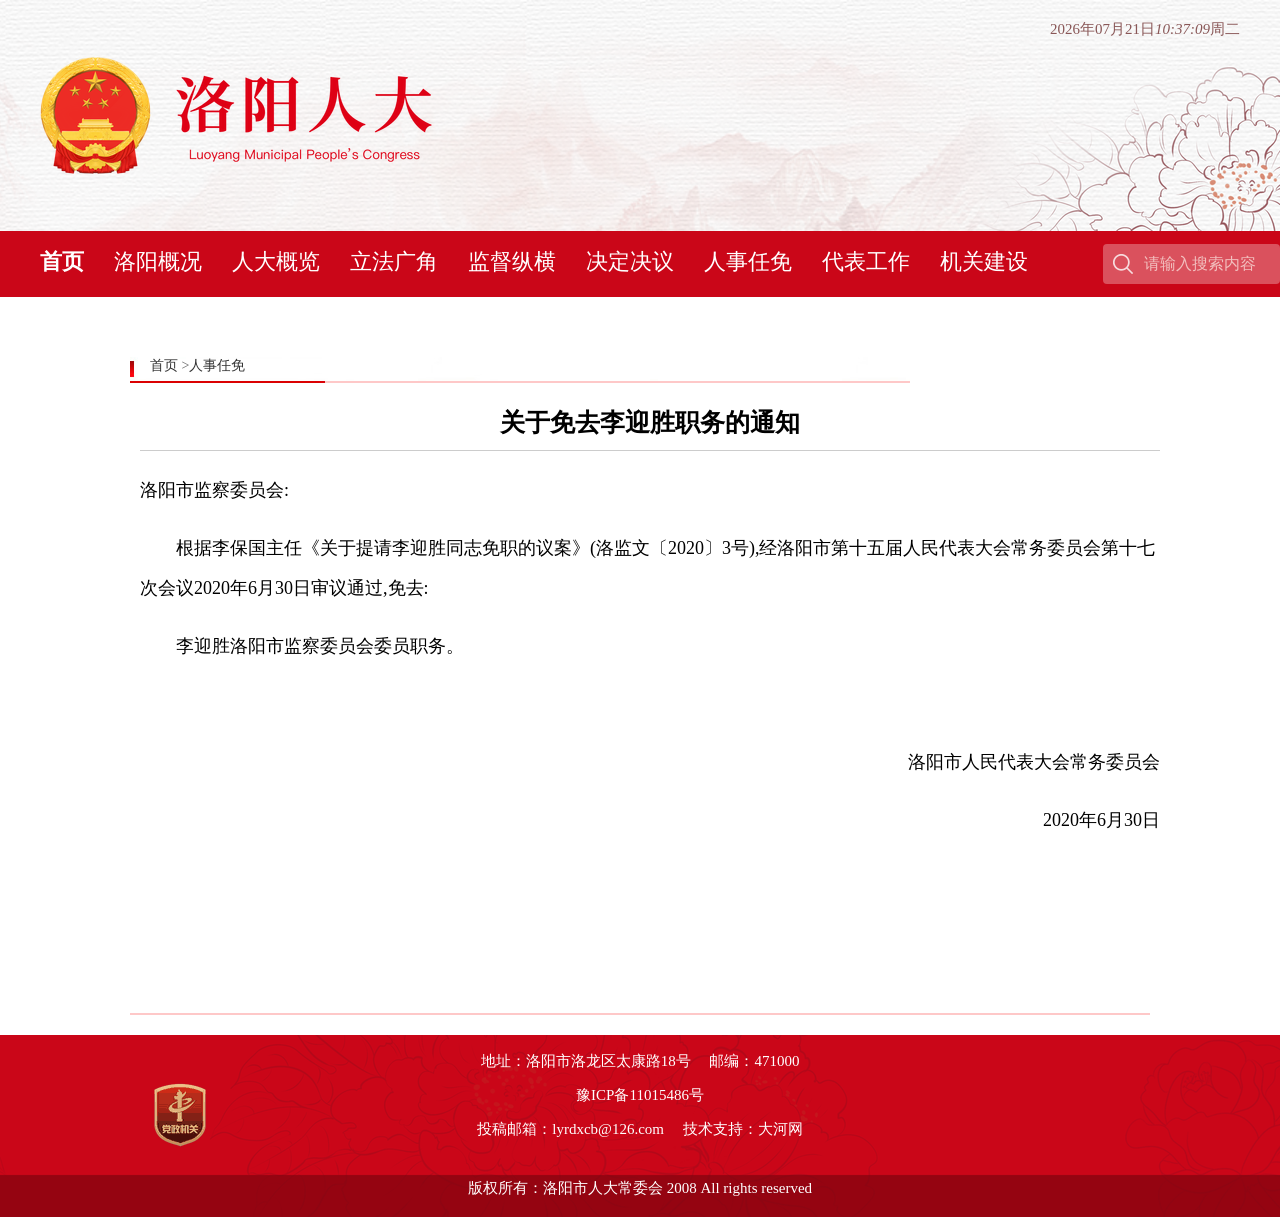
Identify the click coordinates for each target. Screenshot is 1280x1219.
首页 (62, 261)
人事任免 (748, 261)
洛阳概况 (158, 261)
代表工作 (866, 261)
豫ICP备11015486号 (640, 1095)
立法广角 (394, 261)
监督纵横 (512, 261)
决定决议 (630, 261)
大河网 (780, 1129)
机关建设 (984, 261)
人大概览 (276, 261)
